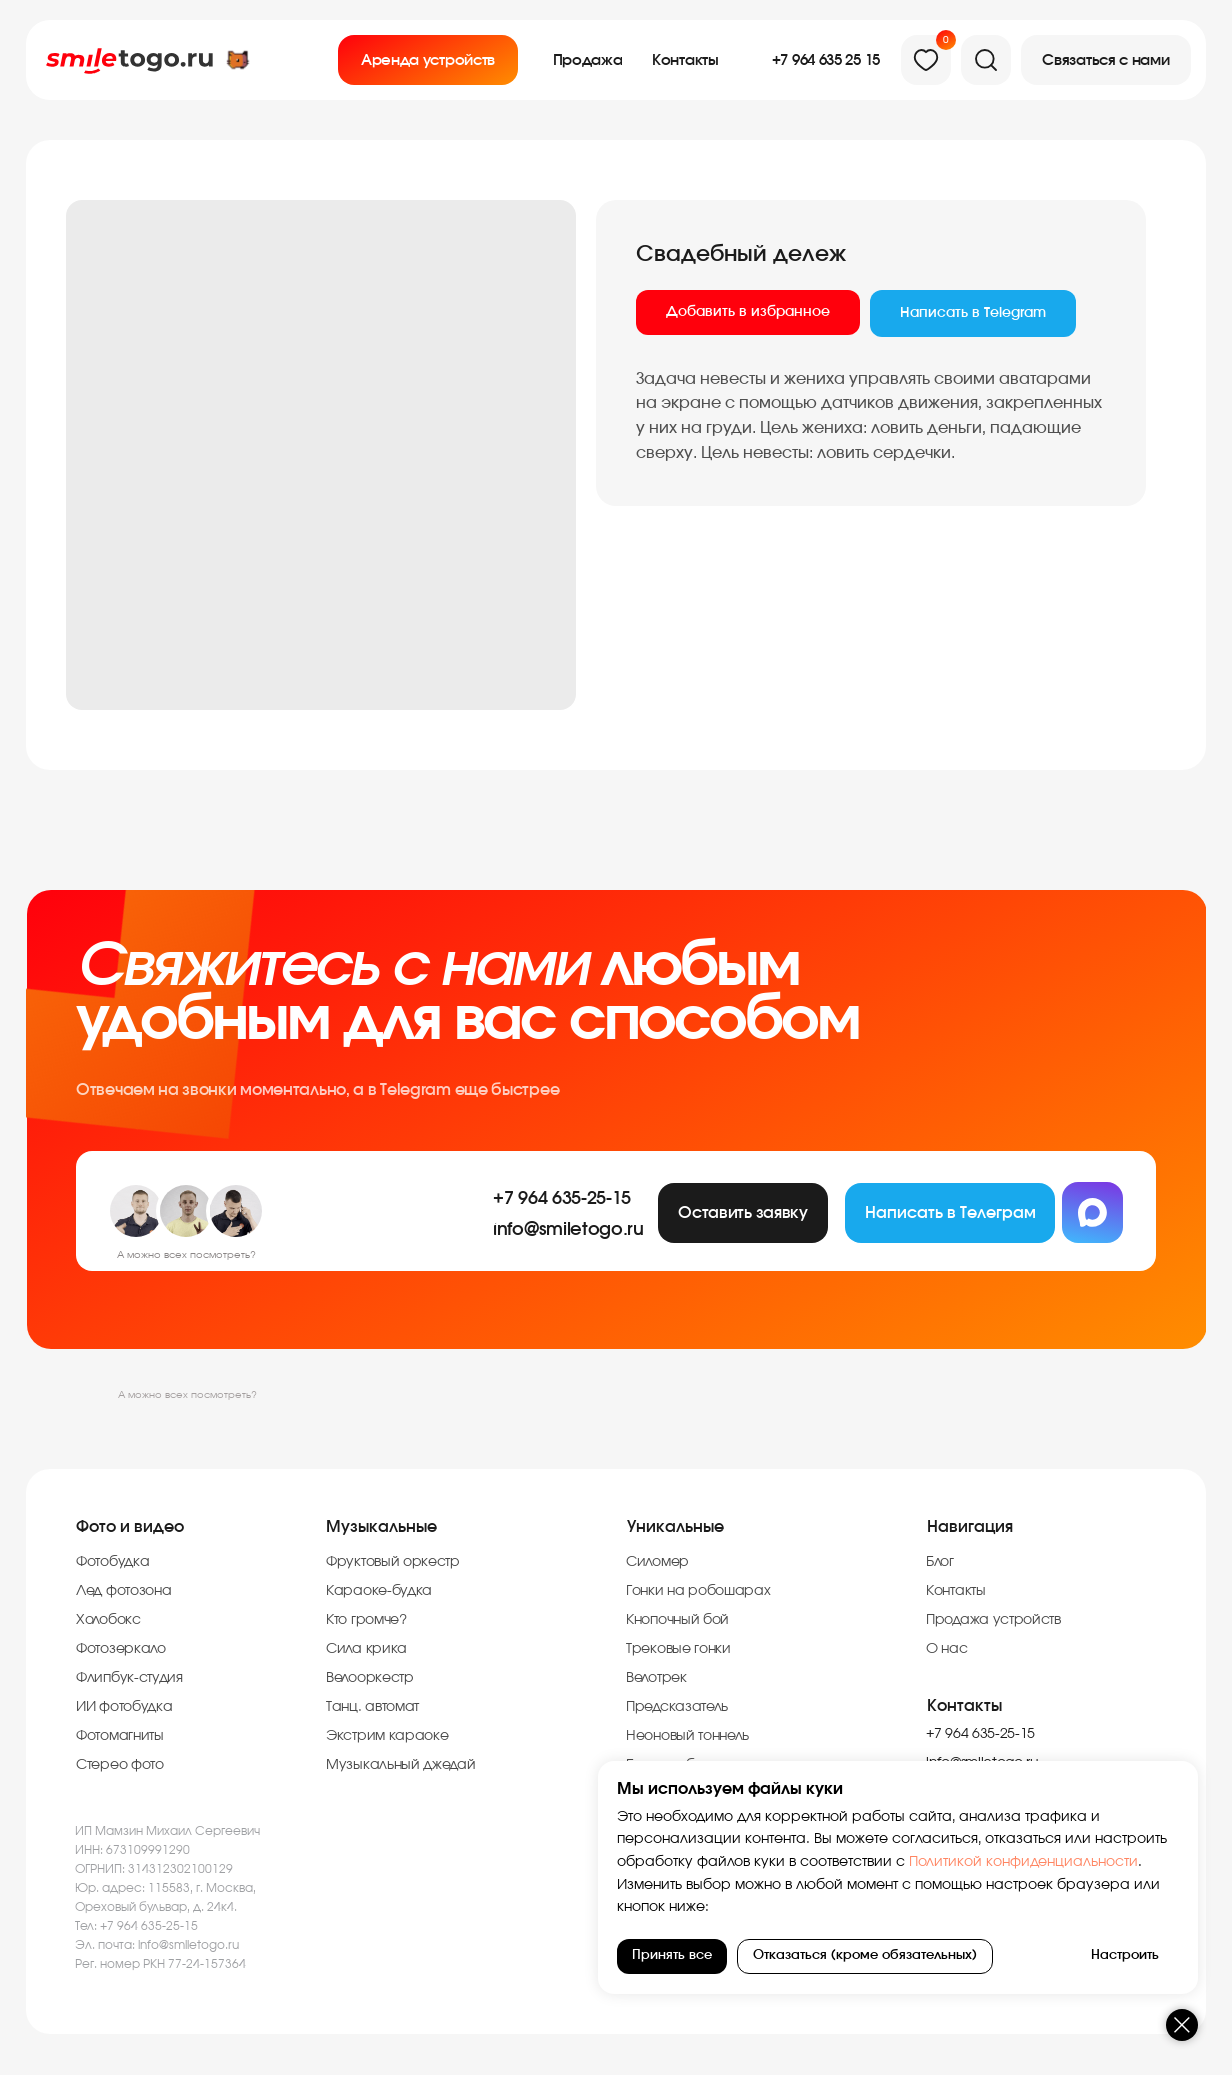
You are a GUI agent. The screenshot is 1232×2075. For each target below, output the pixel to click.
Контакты (964, 1706)
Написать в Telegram (973, 313)
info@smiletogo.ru (188, 1945)
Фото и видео (130, 1527)
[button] (1106, 60)
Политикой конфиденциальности (1021, 1862)
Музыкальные (381, 1527)
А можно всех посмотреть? (187, 1395)
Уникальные (675, 1527)
